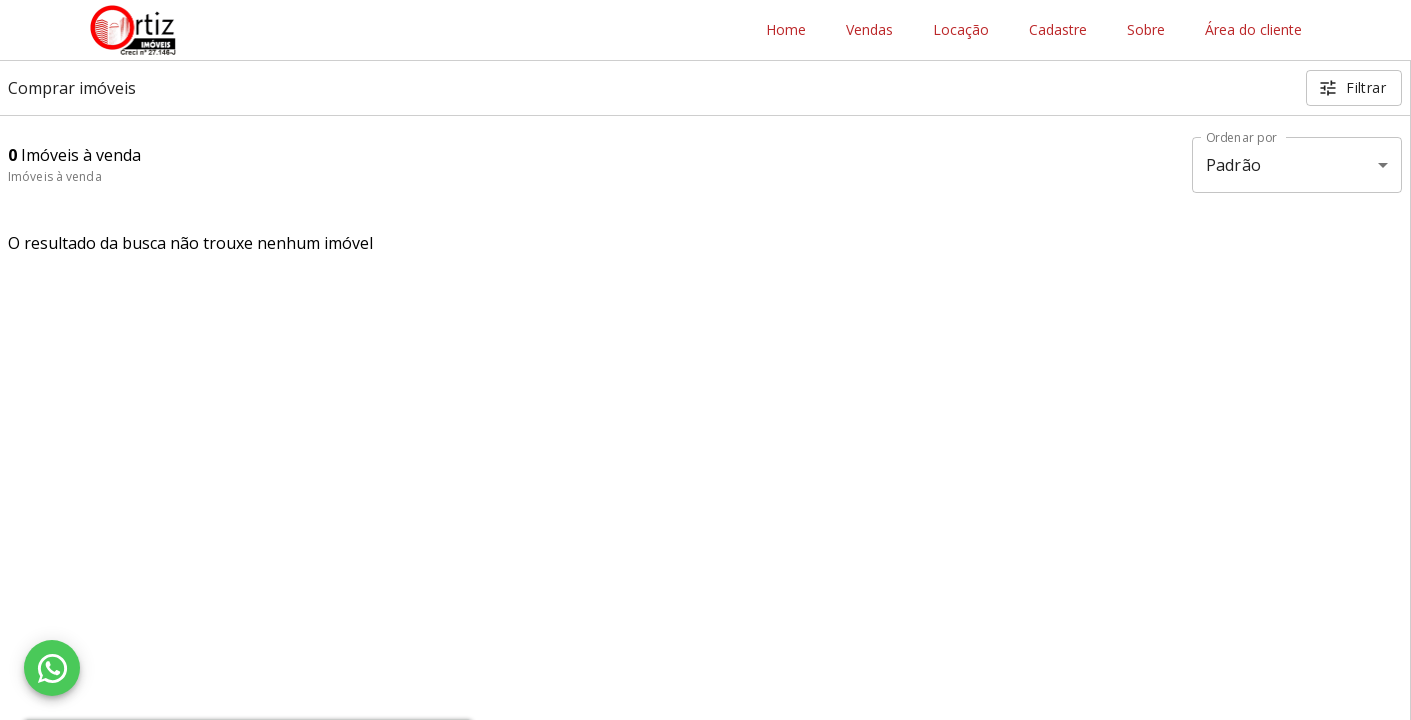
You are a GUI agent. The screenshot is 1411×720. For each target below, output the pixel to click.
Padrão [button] (1233, 165)
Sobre (1146, 30)
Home (786, 30)
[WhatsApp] (52, 668)
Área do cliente (1253, 30)
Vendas (869, 30)
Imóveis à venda (55, 176)
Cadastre (1058, 30)
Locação (961, 30)
